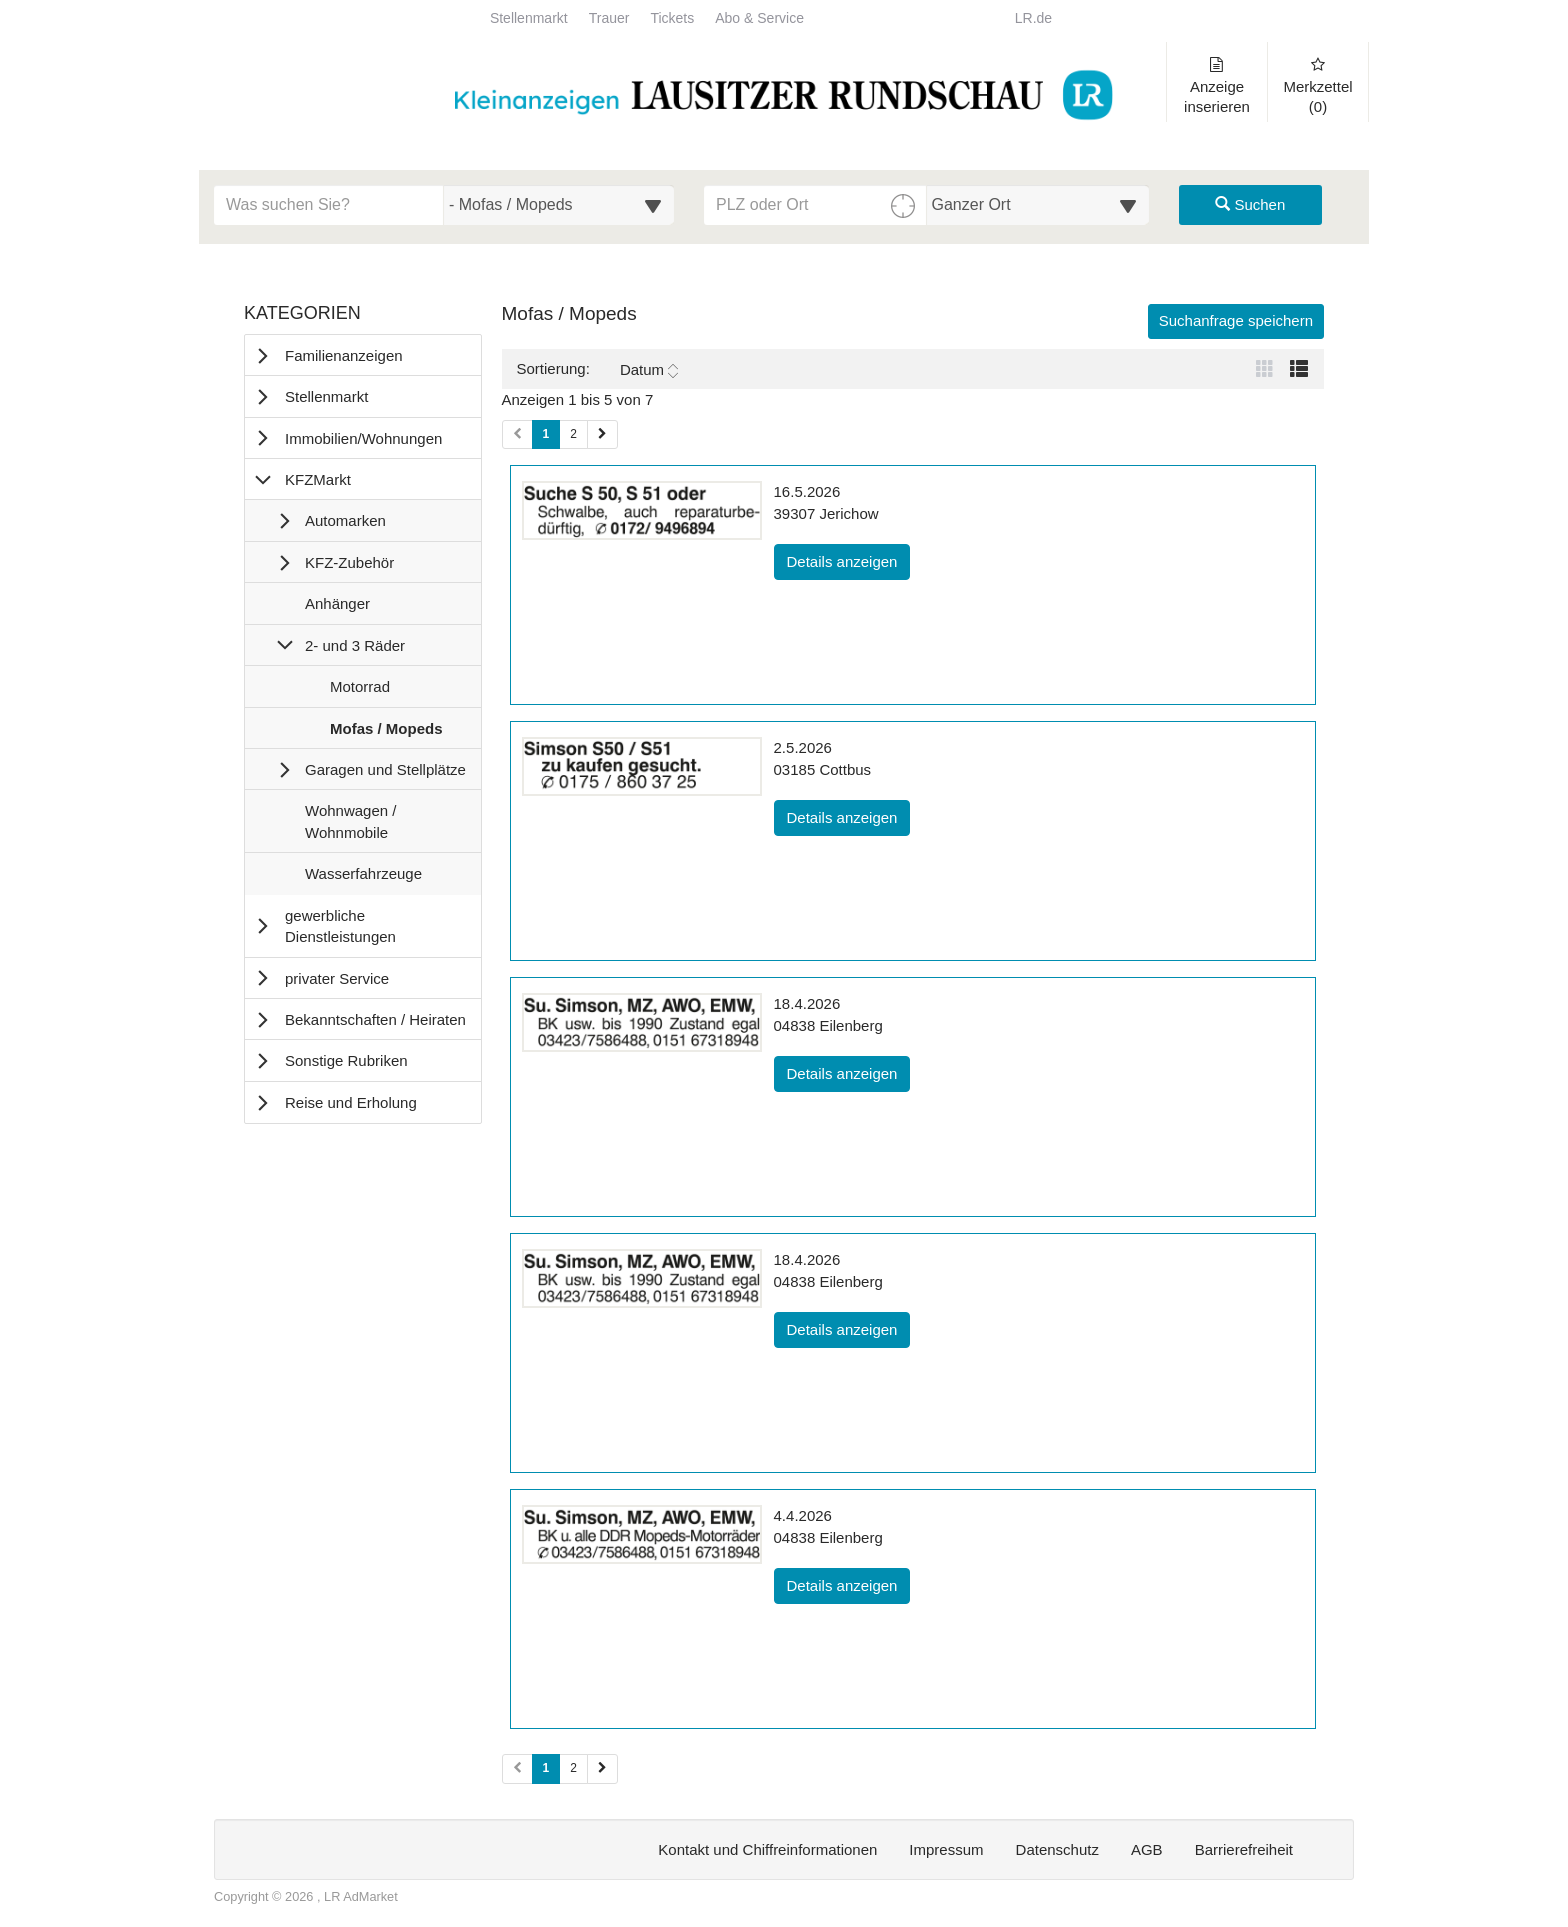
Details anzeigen (849, 560)
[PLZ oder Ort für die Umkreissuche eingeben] (815, 205)
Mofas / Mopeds (386, 733)
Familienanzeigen (344, 355)
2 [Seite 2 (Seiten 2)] (573, 1768)
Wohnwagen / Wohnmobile (350, 826)
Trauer (609, 18)
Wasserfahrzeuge (363, 878)
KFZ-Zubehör (349, 562)
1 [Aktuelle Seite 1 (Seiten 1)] (546, 433)
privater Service (337, 978)
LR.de (1033, 18)
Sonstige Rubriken (346, 1060)
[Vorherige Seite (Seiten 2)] (517, 1768)
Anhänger (337, 608)
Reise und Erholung (351, 1102)
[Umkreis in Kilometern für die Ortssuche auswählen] (1038, 205)
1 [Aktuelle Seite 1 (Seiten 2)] (546, 1767)
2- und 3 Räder (355, 645)
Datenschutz (1057, 1849)
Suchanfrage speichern (1236, 320)
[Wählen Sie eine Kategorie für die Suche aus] (559, 205)
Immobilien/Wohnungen (363, 438)
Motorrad (359, 691)
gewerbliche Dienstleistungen (340, 926)
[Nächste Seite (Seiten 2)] (602, 1768)
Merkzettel (1318, 86)
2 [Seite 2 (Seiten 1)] (573, 434)
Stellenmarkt (529, 18)
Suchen (1250, 204)
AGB (1147, 1849)
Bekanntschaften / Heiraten (375, 1019)
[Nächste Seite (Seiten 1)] (602, 434)
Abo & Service (759, 18)
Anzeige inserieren (1217, 86)
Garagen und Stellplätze (385, 769)
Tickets (672, 18)
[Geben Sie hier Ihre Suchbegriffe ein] (329, 205)
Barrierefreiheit (1244, 1849)
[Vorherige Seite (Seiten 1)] (517, 434)
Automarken (345, 520)
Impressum (946, 1849)
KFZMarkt (318, 479)
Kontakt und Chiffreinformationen (767, 1849)
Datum (649, 370)
